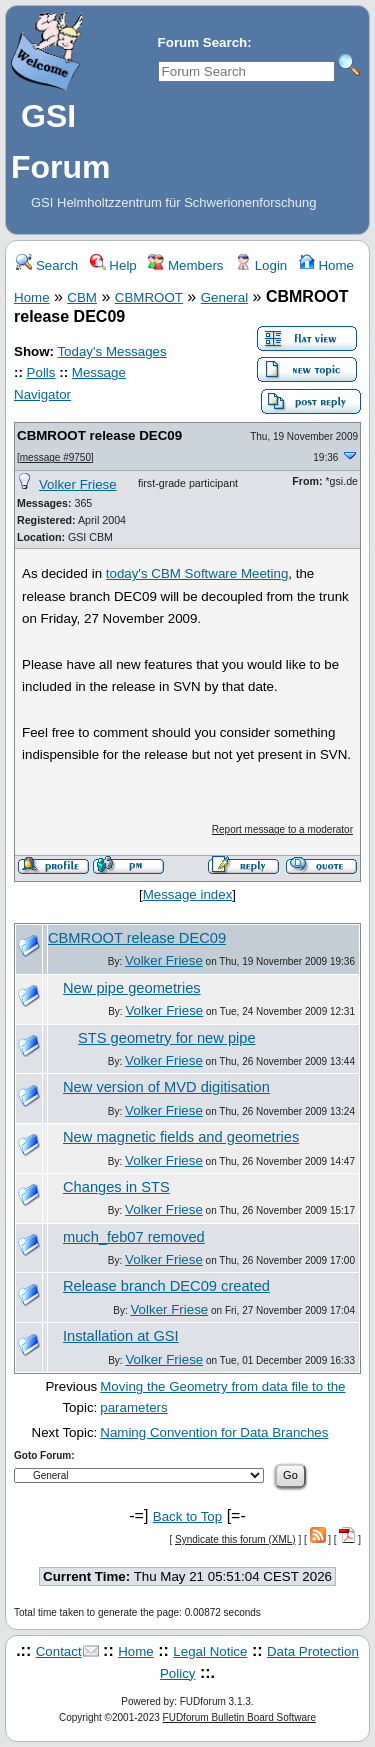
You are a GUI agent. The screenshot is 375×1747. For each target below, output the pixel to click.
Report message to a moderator (282, 829)
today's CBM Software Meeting (197, 573)
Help (113, 265)
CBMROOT (149, 297)
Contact (59, 1651)
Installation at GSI (121, 1336)
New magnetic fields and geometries (181, 1137)
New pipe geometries (132, 988)
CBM (82, 297)
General (224, 297)
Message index (188, 894)
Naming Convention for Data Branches (214, 1432)
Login (261, 265)
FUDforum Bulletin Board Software (239, 1717)
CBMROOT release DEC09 (99, 435)
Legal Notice (210, 1651)
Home (326, 265)
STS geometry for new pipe (167, 1038)
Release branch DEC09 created (166, 1286)
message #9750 (55, 457)
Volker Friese (78, 484)
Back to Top (187, 1516)
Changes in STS (116, 1187)
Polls (41, 372)
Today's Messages (111, 351)
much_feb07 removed (134, 1237)
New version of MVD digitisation (166, 1087)
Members (185, 265)
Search (47, 265)
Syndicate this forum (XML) (235, 1539)
